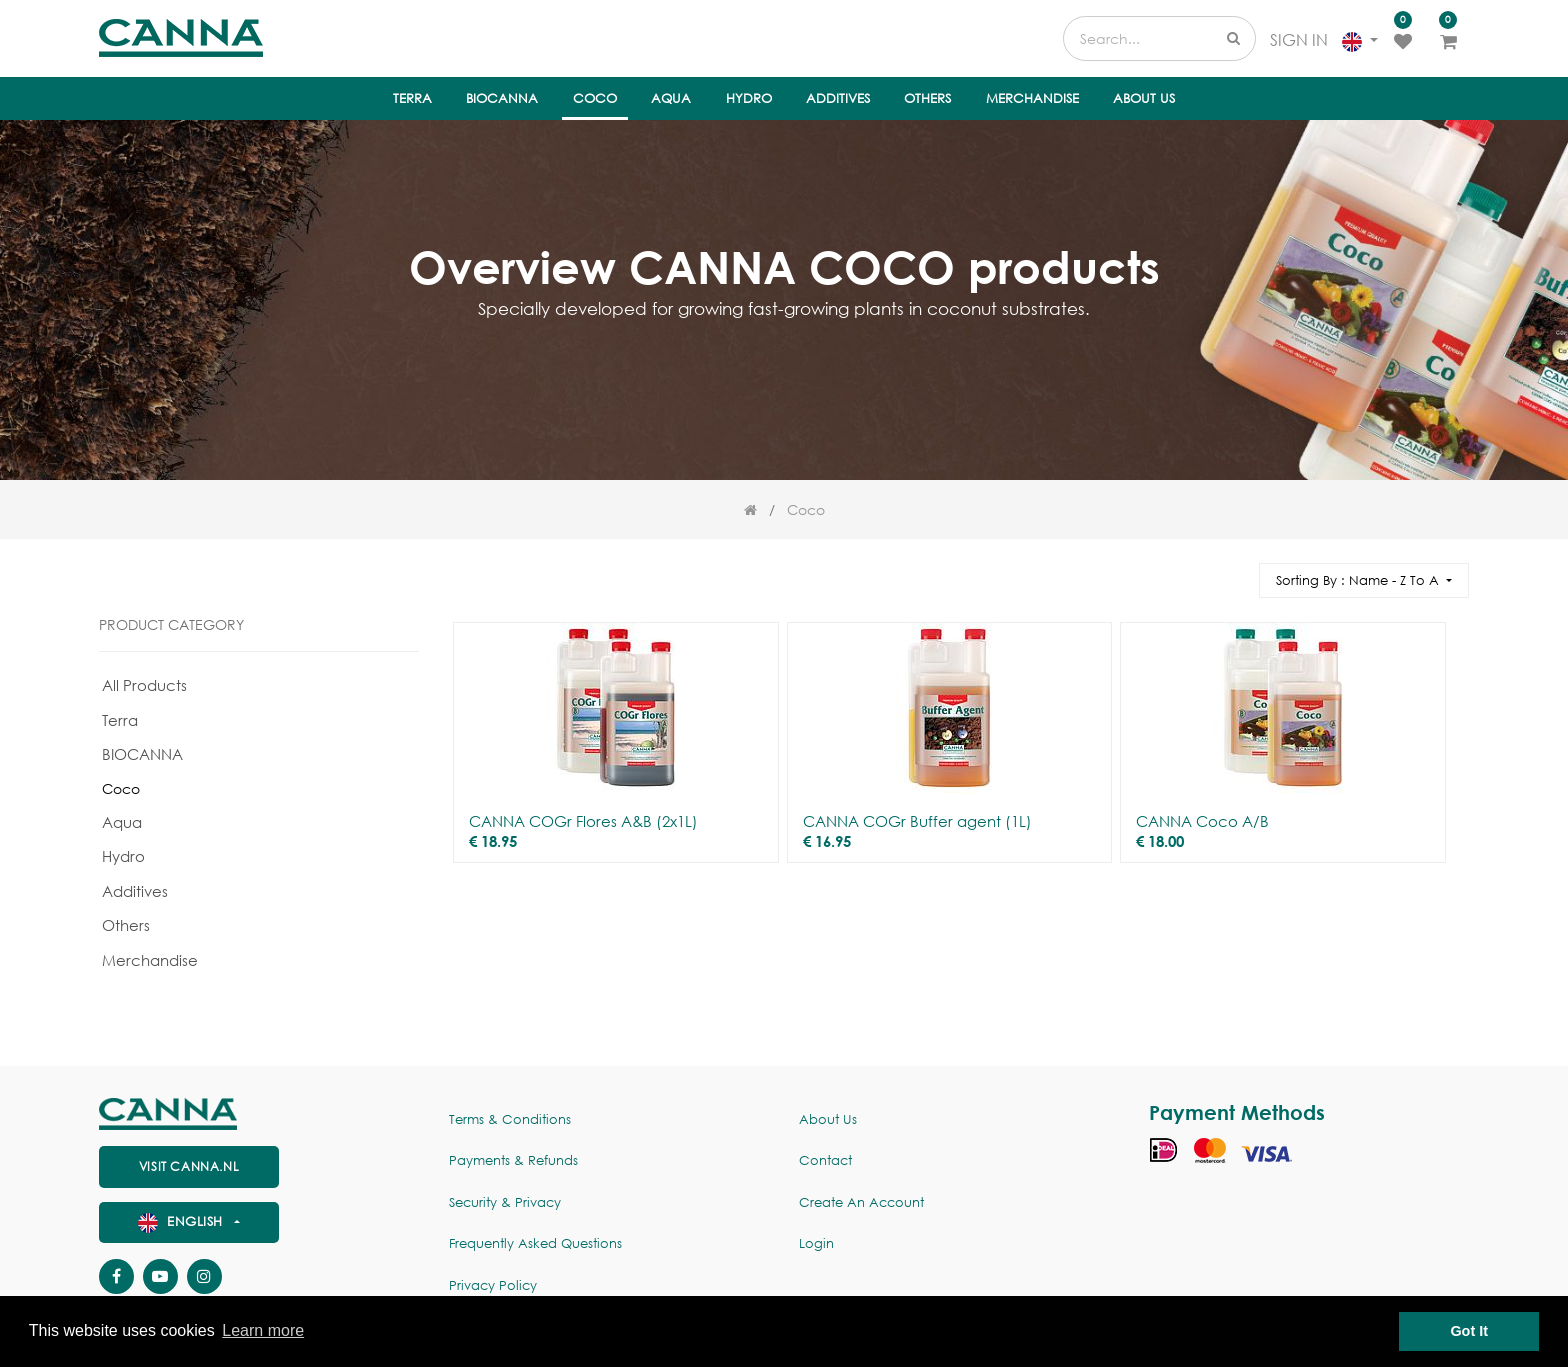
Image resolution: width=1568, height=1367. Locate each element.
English (183, 1221)
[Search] (1235, 571)
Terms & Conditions (510, 1119)
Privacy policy (493, 1285)
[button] (1364, 580)
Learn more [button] (263, 1330)
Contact (825, 1160)
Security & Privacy (505, 1202)
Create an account (861, 1202)
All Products (144, 685)
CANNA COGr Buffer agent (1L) (917, 821)
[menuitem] (412, 99)
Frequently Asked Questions (535, 1243)
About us (828, 1119)
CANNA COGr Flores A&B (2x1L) (583, 821)
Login (816, 1243)
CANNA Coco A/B (1202, 821)
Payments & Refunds (513, 1160)
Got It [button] (1469, 1331)
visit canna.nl (189, 1166)
